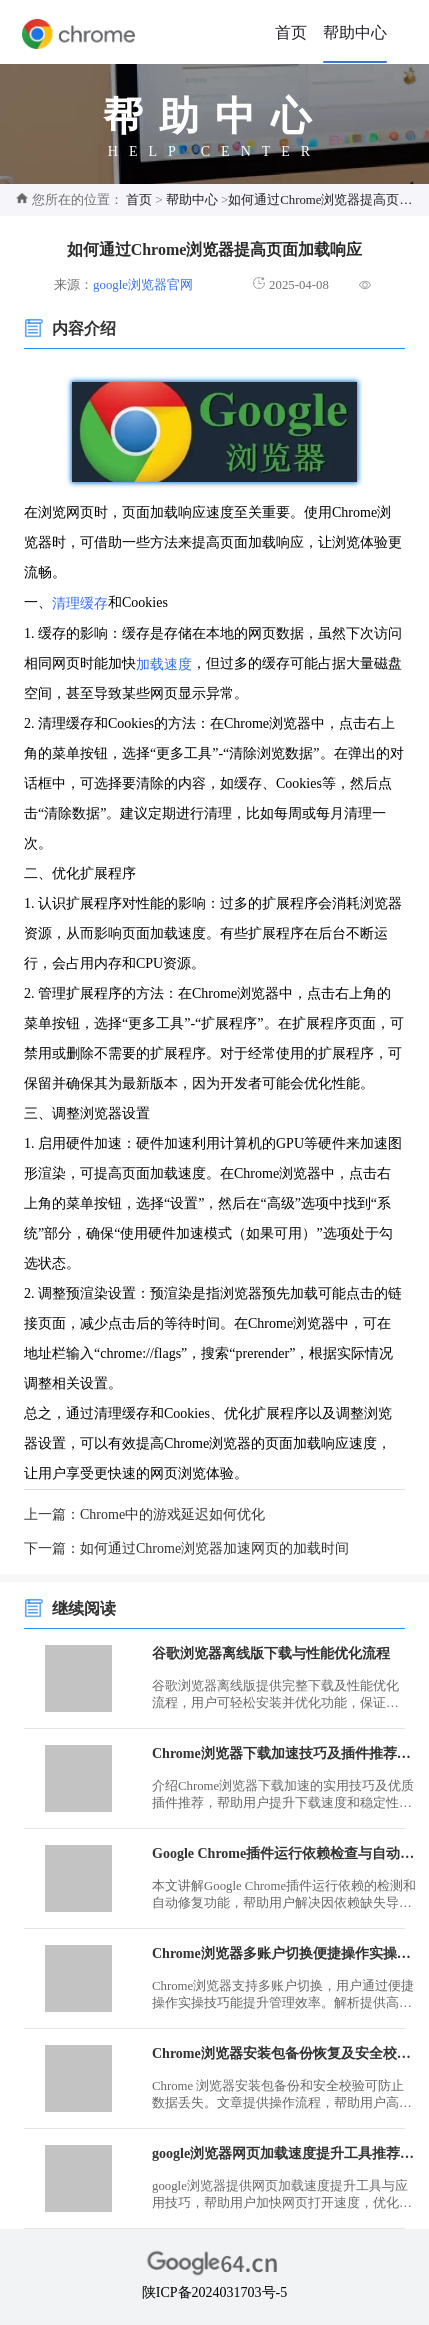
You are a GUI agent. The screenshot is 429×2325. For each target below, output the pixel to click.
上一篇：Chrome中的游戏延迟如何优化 (144, 1514)
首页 (291, 32)
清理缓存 (80, 603)
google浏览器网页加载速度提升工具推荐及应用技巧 (284, 2153)
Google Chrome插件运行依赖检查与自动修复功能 (284, 1853)
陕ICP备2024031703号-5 (214, 2292)
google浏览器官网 (143, 285)
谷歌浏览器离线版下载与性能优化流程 (271, 1653)
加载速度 (164, 663)
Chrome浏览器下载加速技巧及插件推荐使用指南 (284, 1753)
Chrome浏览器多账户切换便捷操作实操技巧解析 (284, 1953)
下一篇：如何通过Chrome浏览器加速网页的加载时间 (186, 1548)
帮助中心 (355, 32)
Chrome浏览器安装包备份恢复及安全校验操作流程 (284, 2053)
